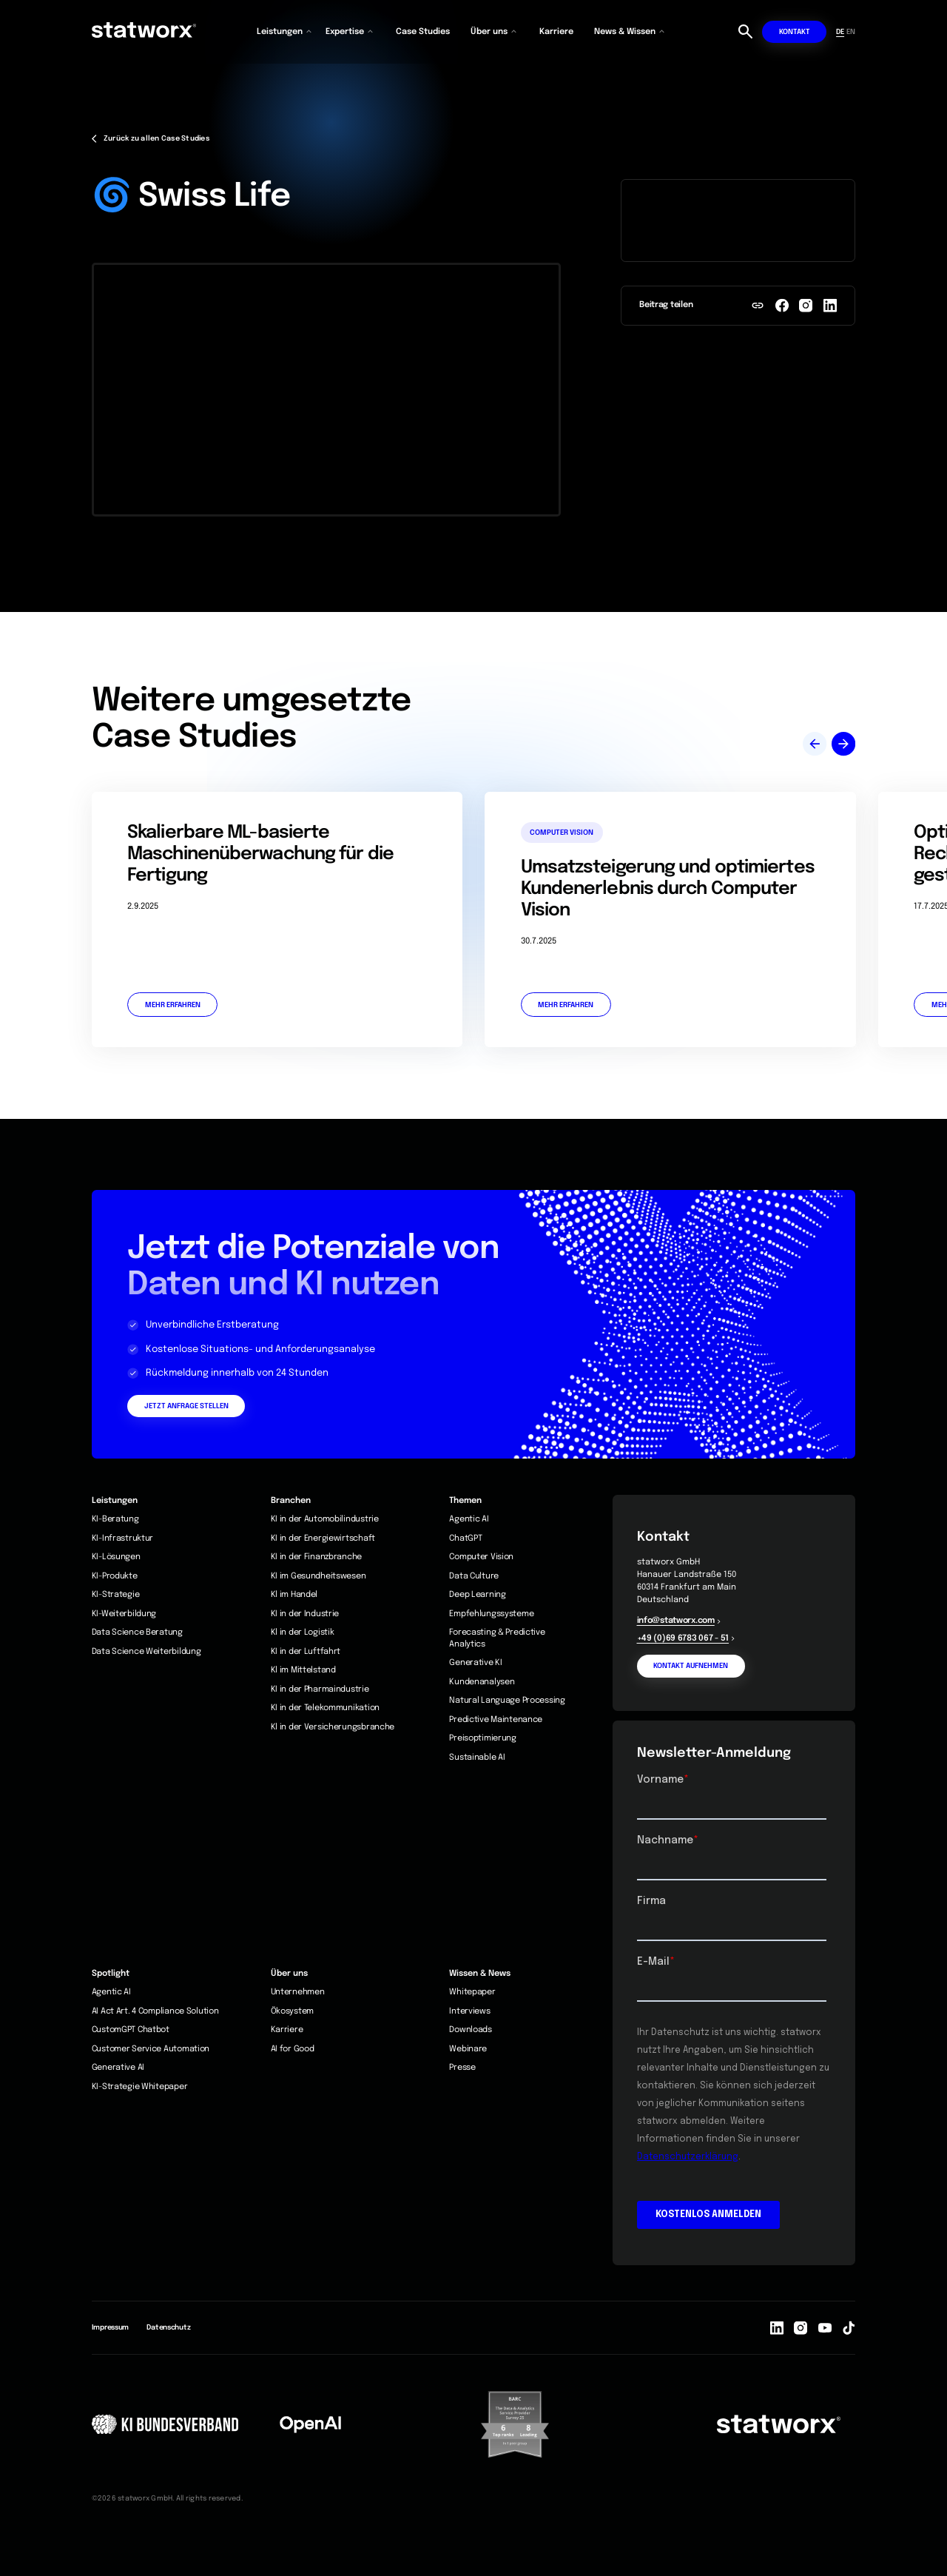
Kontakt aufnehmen (690, 1665)
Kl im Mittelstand (303, 1670)
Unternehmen (298, 1992)
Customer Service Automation (150, 2049)
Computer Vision (481, 1557)
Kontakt (794, 32)
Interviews (469, 2011)
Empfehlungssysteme (491, 1614)
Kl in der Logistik (302, 1632)
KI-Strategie (116, 1594)
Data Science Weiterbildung (146, 1651)
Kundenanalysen (481, 1682)
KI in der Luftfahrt (306, 1651)
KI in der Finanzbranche (317, 1557)
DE (840, 32)
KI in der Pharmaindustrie (320, 1689)
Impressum (110, 2327)
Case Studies (423, 31)
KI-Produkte (115, 1576)
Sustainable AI (477, 1757)
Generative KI (475, 1662)
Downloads (470, 2029)
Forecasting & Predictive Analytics (497, 1638)
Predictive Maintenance (495, 1719)
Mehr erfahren (172, 1005)
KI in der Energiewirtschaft (323, 1538)
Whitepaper (472, 1992)
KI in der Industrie (305, 1614)
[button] (285, 32)
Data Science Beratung (137, 1632)
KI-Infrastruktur (123, 1538)
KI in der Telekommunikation (325, 1708)
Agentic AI (468, 1519)
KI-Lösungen (116, 1557)
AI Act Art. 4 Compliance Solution (155, 2011)
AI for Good (292, 2049)
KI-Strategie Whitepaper (140, 2086)
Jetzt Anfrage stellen (186, 1406)
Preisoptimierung (482, 1738)
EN (850, 32)
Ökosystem (292, 2011)
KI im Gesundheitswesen (318, 1576)
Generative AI (118, 2067)
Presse (462, 2067)
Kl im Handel (294, 1594)
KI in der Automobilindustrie (325, 1519)
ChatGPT (465, 1538)
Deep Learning (477, 1594)
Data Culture (474, 1576)
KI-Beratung (115, 1519)
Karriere (556, 31)
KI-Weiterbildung (124, 1614)
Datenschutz (168, 2327)
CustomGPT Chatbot (130, 2029)
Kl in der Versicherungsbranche (333, 1727)
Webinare (468, 2049)
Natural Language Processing (507, 1700)
